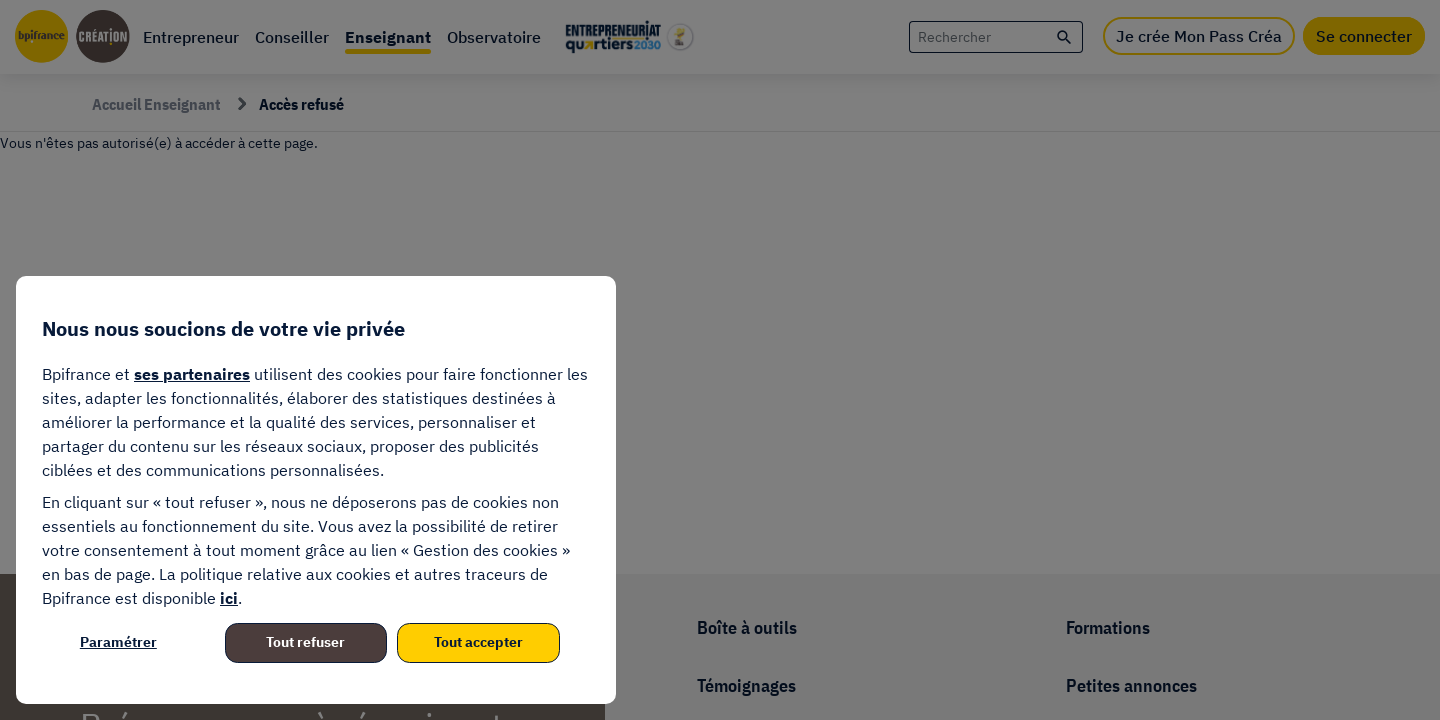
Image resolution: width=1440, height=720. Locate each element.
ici (229, 598)
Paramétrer (118, 642)
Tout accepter (478, 642)
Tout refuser (305, 642)
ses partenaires (192, 374)
